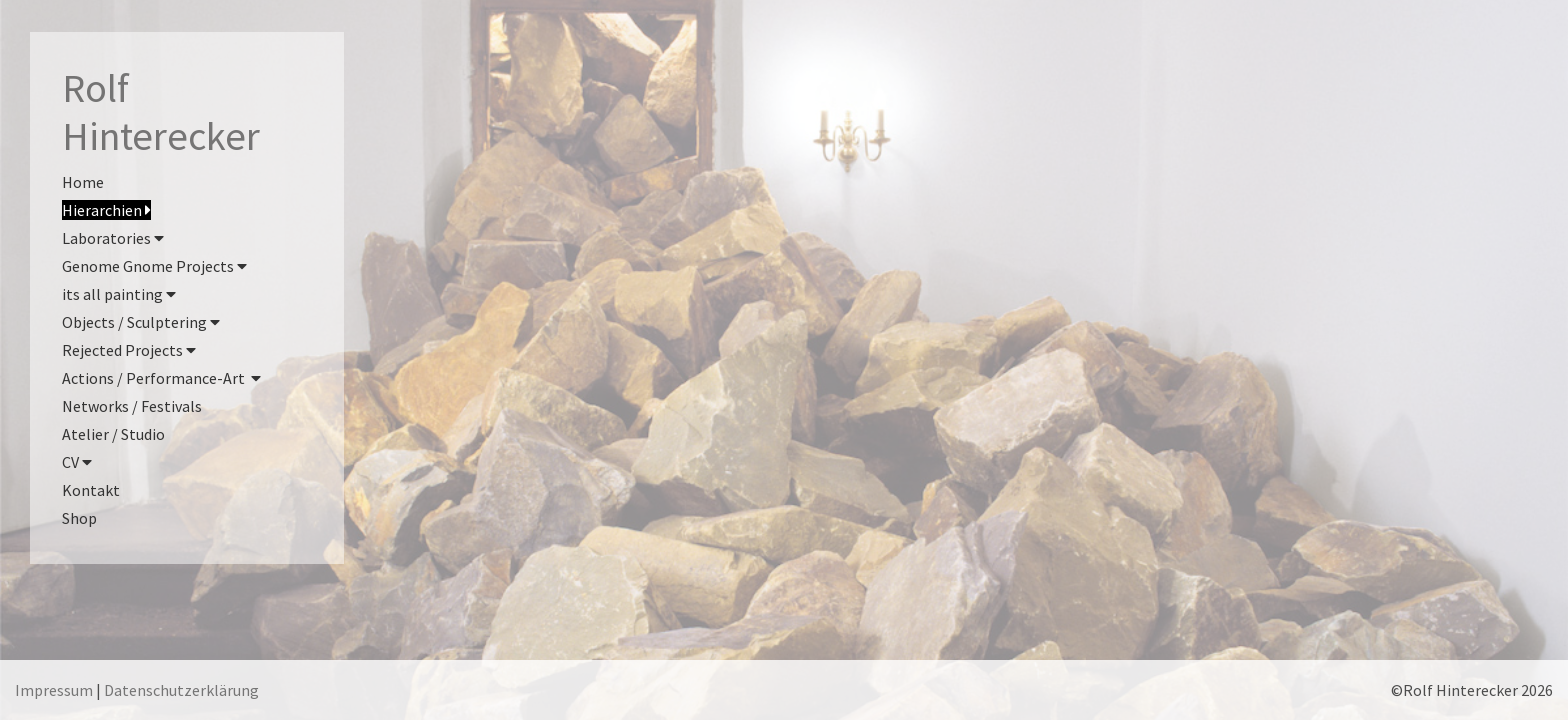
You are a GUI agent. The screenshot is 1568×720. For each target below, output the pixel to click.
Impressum (54, 690)
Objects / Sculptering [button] (141, 322)
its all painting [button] (119, 294)
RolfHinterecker (161, 112)
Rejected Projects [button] (129, 350)
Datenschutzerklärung (181, 690)
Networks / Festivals (132, 406)
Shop (79, 518)
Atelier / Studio (113, 434)
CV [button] (77, 462)
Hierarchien (106, 210)
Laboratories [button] (113, 238)
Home (83, 182)
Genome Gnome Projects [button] (154, 266)
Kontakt (91, 490)
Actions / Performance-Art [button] (161, 378)
